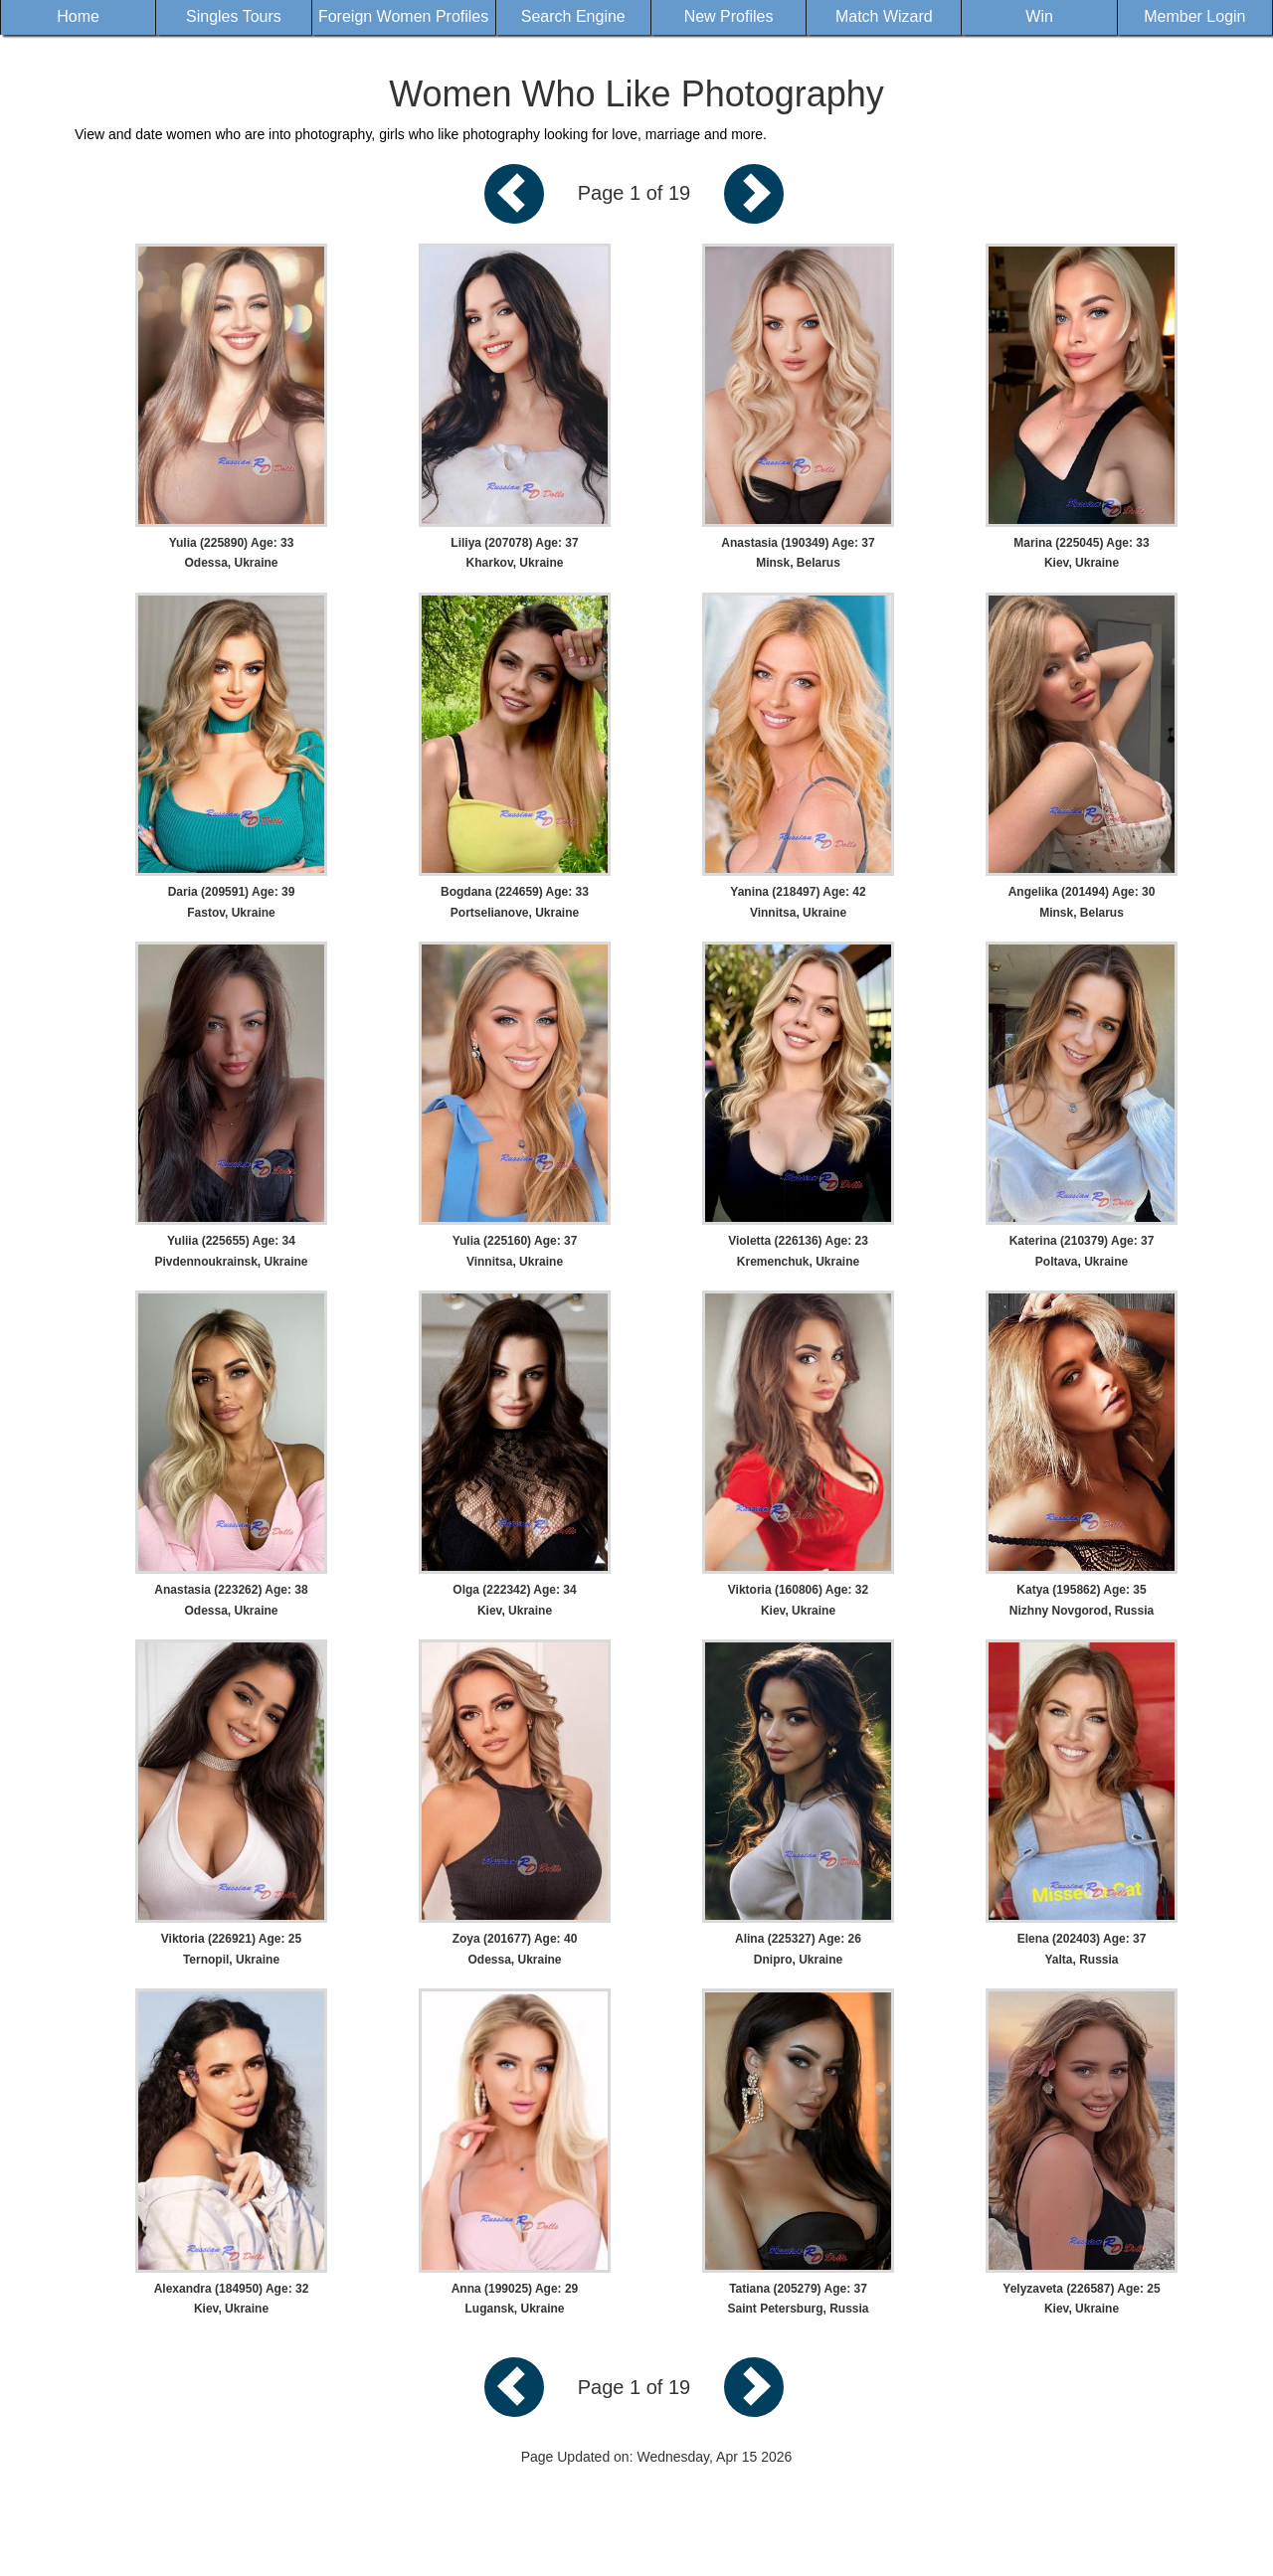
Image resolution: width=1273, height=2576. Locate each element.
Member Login (1194, 16)
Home (78, 16)
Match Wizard (884, 16)
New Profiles (729, 16)
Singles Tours (233, 16)
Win (1039, 16)
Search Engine (573, 16)
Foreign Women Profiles (403, 16)
